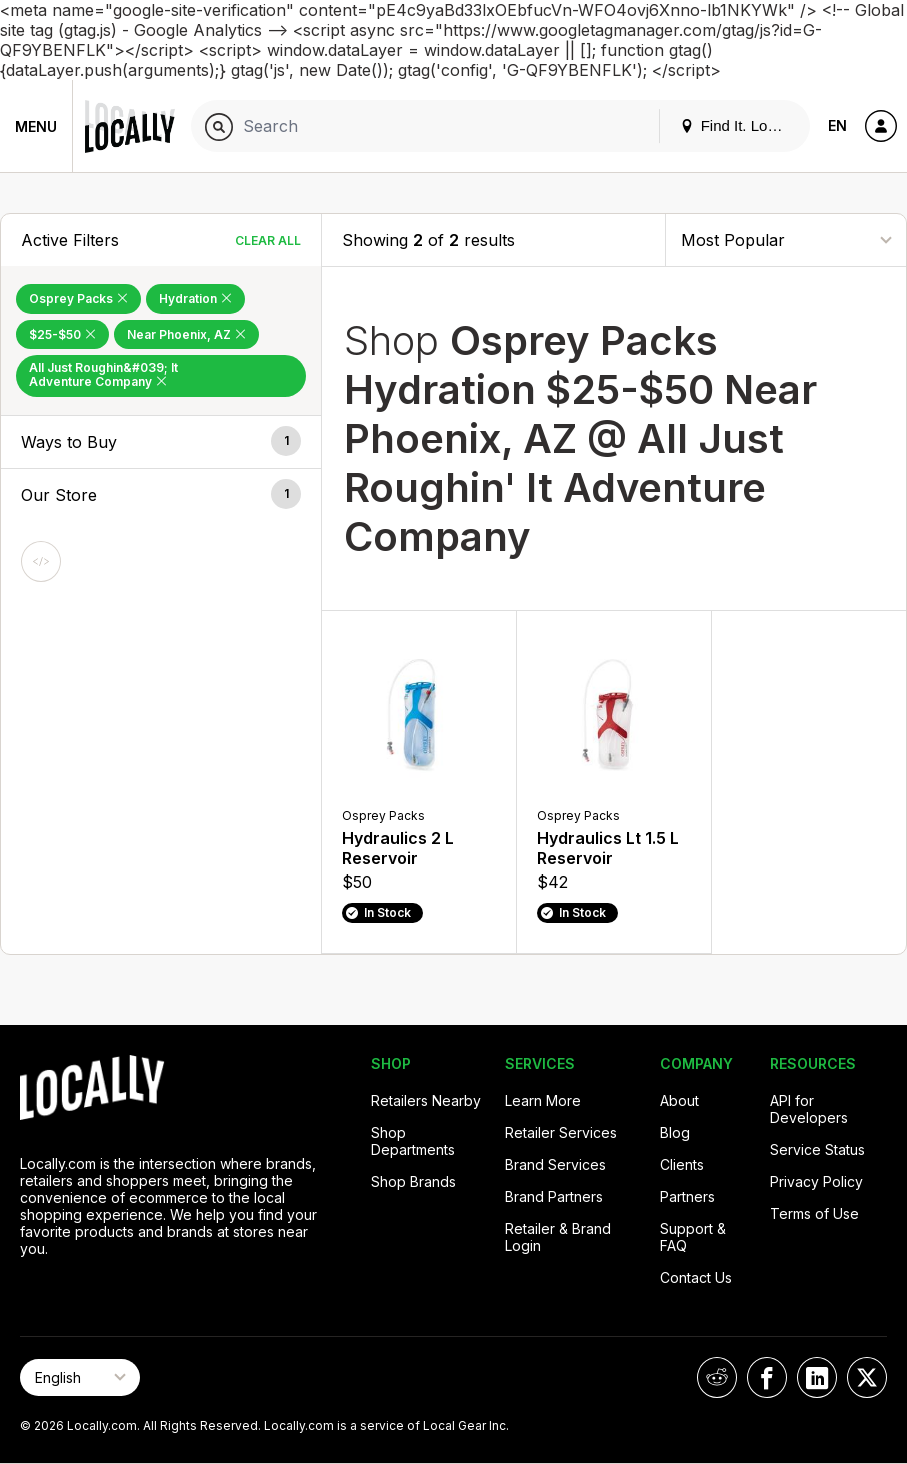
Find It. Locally (739, 125)
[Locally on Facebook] (767, 1377)
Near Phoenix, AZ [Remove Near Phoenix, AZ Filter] (186, 334)
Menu (36, 126)
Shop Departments (413, 1141)
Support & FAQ (693, 1237)
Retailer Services (561, 1132)
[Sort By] (786, 239)
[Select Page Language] (80, 1377)
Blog (675, 1132)
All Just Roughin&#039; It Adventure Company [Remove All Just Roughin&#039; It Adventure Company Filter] (103, 374)
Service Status (817, 1149)
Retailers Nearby (426, 1100)
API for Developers (809, 1109)
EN (837, 125)
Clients (682, 1164)
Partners (687, 1196)
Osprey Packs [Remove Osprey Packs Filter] (78, 298)
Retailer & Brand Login (558, 1237)
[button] (161, 442)
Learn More (543, 1100)
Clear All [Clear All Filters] (268, 240)
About (679, 1100)
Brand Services (555, 1164)
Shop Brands (413, 1181)
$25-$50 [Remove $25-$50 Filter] (62, 334)
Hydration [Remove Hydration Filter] (195, 298)
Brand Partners (554, 1196)
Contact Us (696, 1277)
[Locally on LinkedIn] (817, 1377)
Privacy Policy (816, 1181)
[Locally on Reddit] (717, 1377)
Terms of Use (814, 1213)
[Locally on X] (867, 1377)
